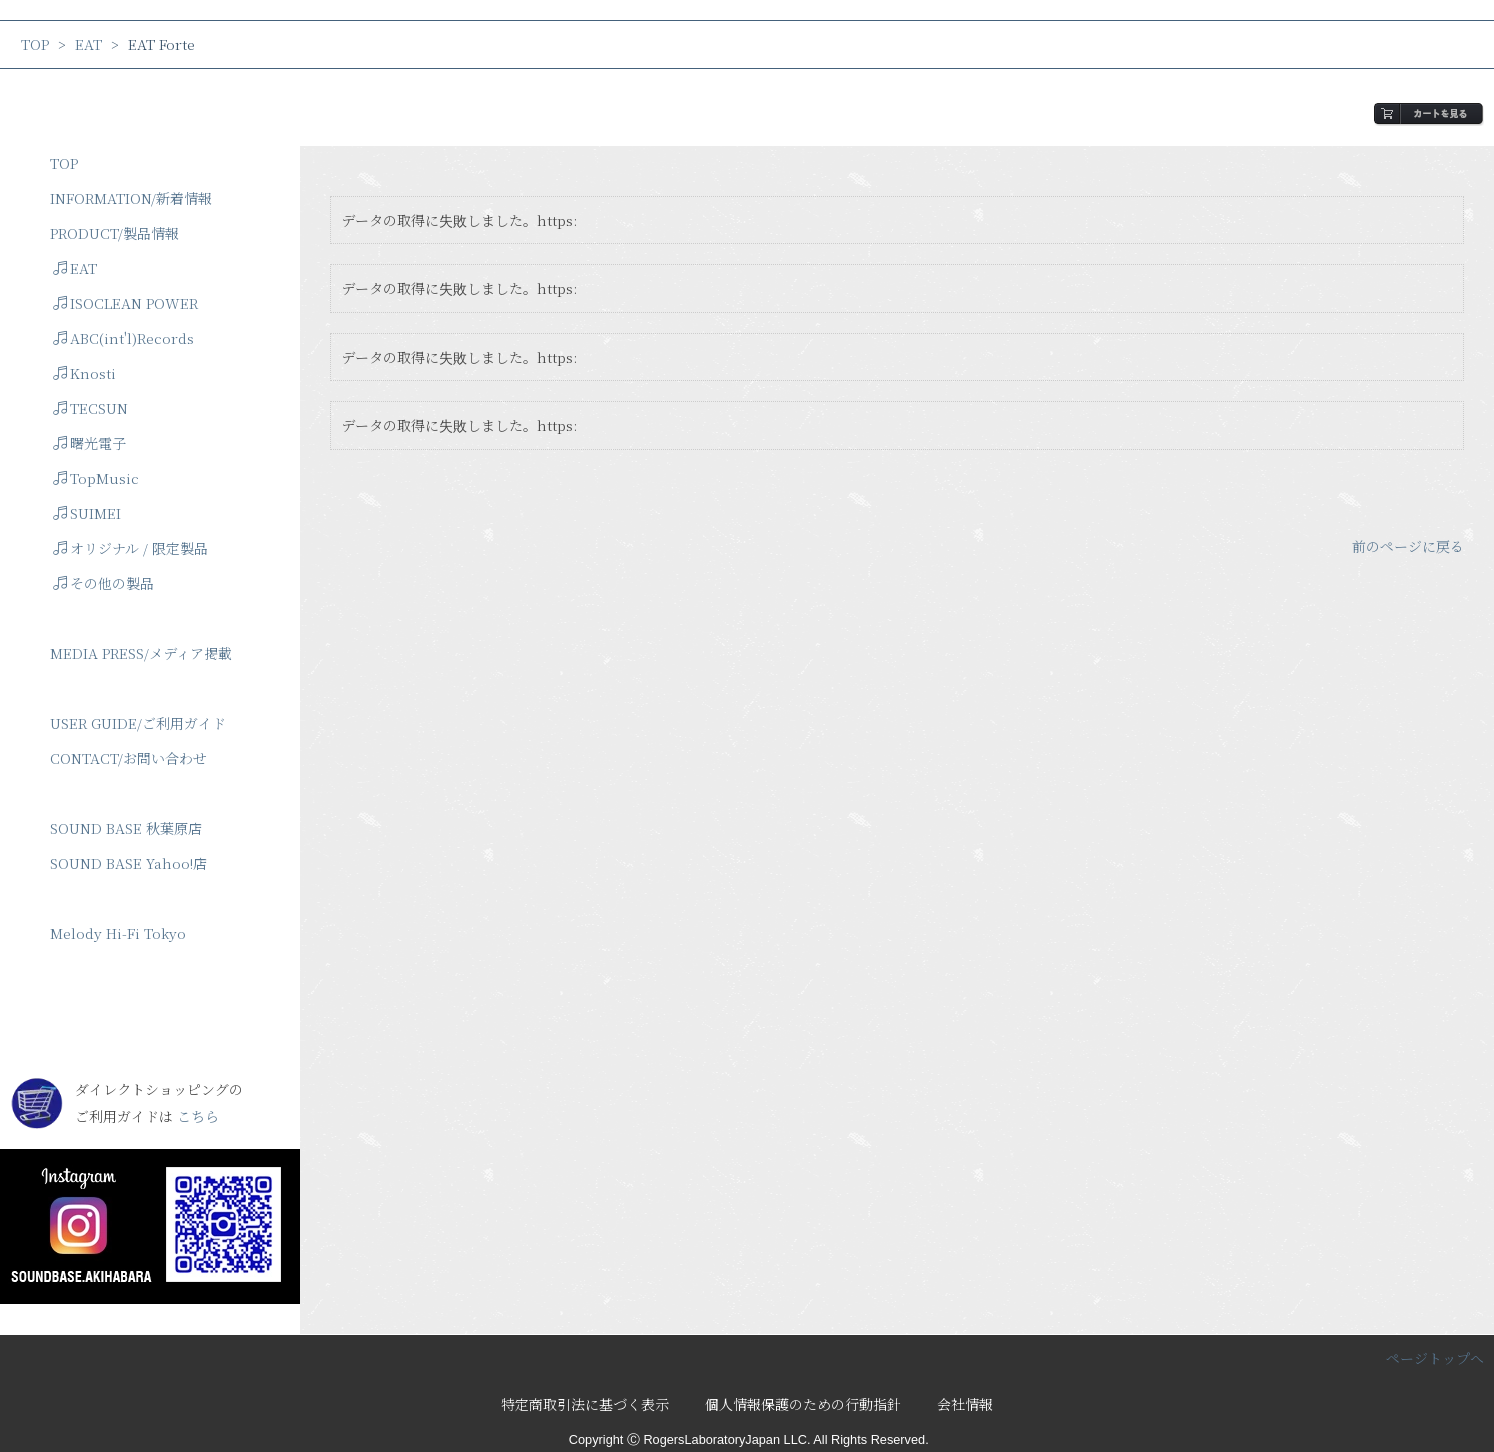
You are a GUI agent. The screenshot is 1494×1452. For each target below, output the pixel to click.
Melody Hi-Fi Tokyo (118, 933)
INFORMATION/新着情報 (131, 198)
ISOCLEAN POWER (125, 303)
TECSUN (90, 408)
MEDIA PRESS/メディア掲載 (141, 653)
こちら (198, 1116)
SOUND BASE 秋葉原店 (126, 828)
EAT (88, 44)
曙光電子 (89, 443)
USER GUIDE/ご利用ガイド (138, 723)
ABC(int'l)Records (123, 338)
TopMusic (96, 478)
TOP (35, 44)
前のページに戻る (1408, 546)
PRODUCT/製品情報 (114, 233)
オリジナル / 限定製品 (130, 548)
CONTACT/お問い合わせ (128, 758)
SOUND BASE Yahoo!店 (128, 863)
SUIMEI (87, 513)
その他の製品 (103, 583)
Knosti (84, 373)
